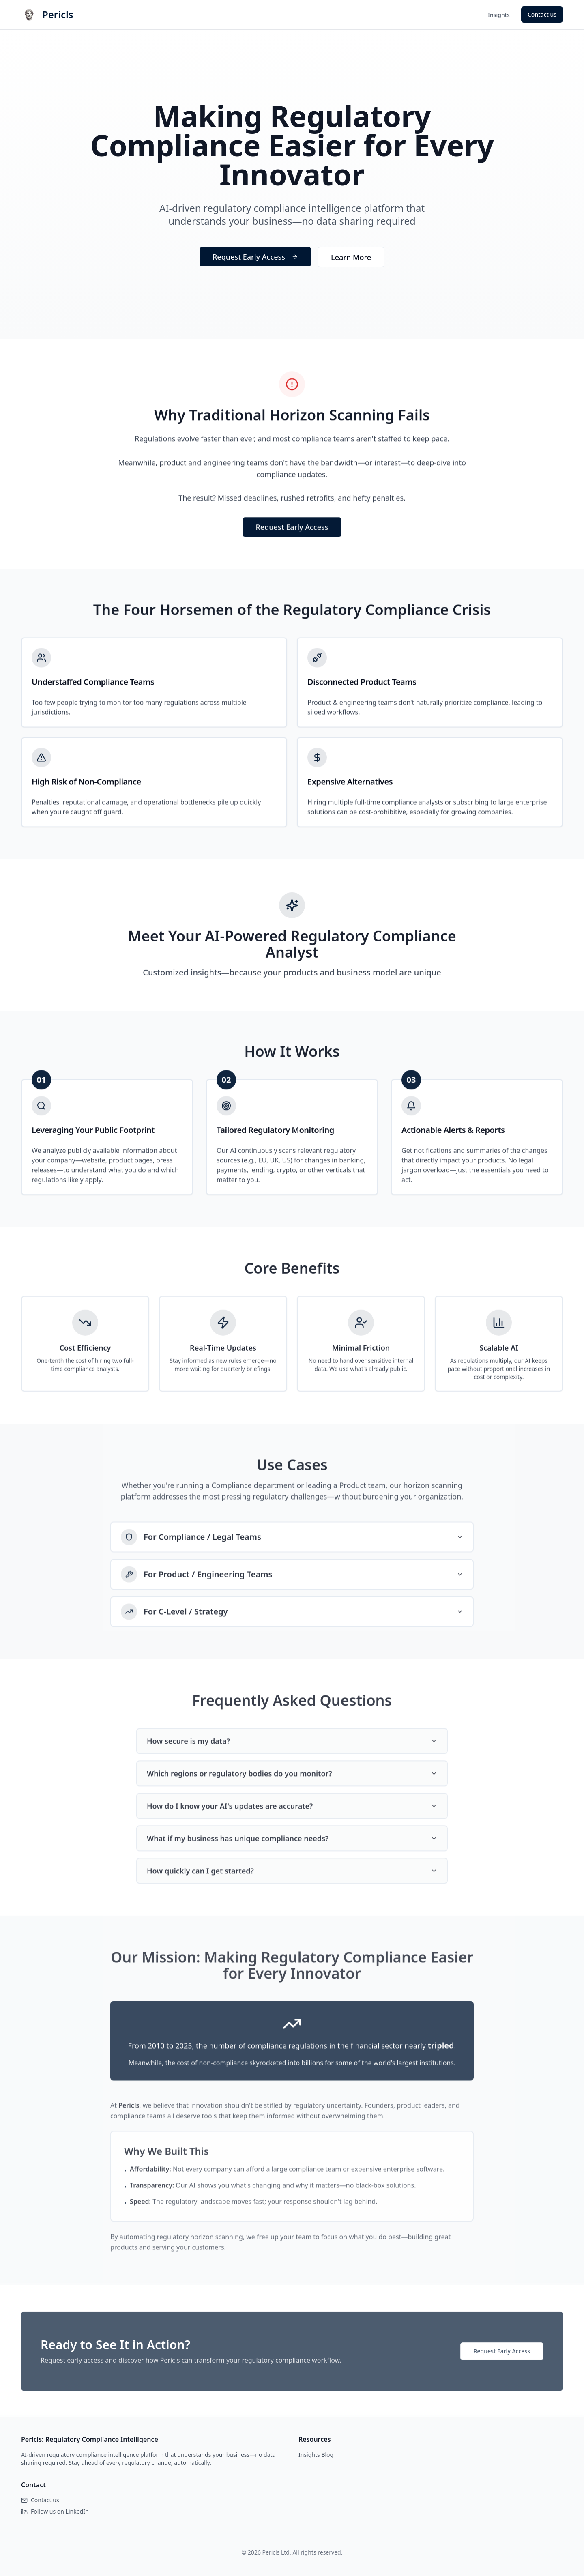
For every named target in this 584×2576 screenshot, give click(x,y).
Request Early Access (255, 259)
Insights (499, 15)
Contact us (542, 14)
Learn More (351, 260)
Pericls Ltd (276, 2552)
